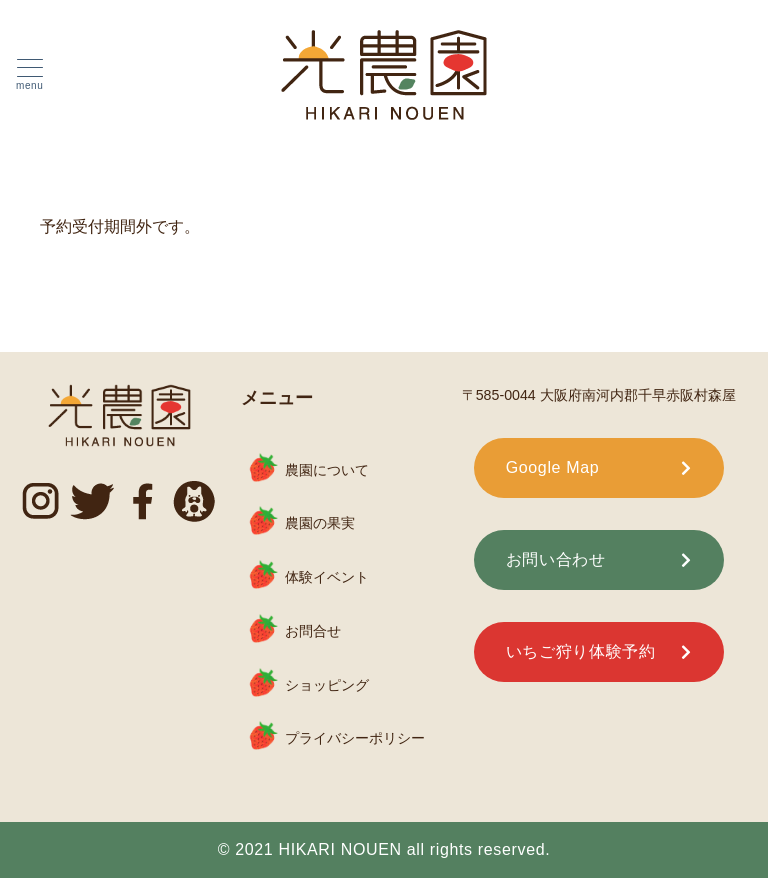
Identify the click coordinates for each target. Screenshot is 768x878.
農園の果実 (320, 523)
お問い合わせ (556, 559)
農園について (327, 469)
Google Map (553, 467)
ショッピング (327, 684)
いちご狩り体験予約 (581, 651)
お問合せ (313, 631)
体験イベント (327, 577)
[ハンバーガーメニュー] (29, 75)
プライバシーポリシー (355, 738)
